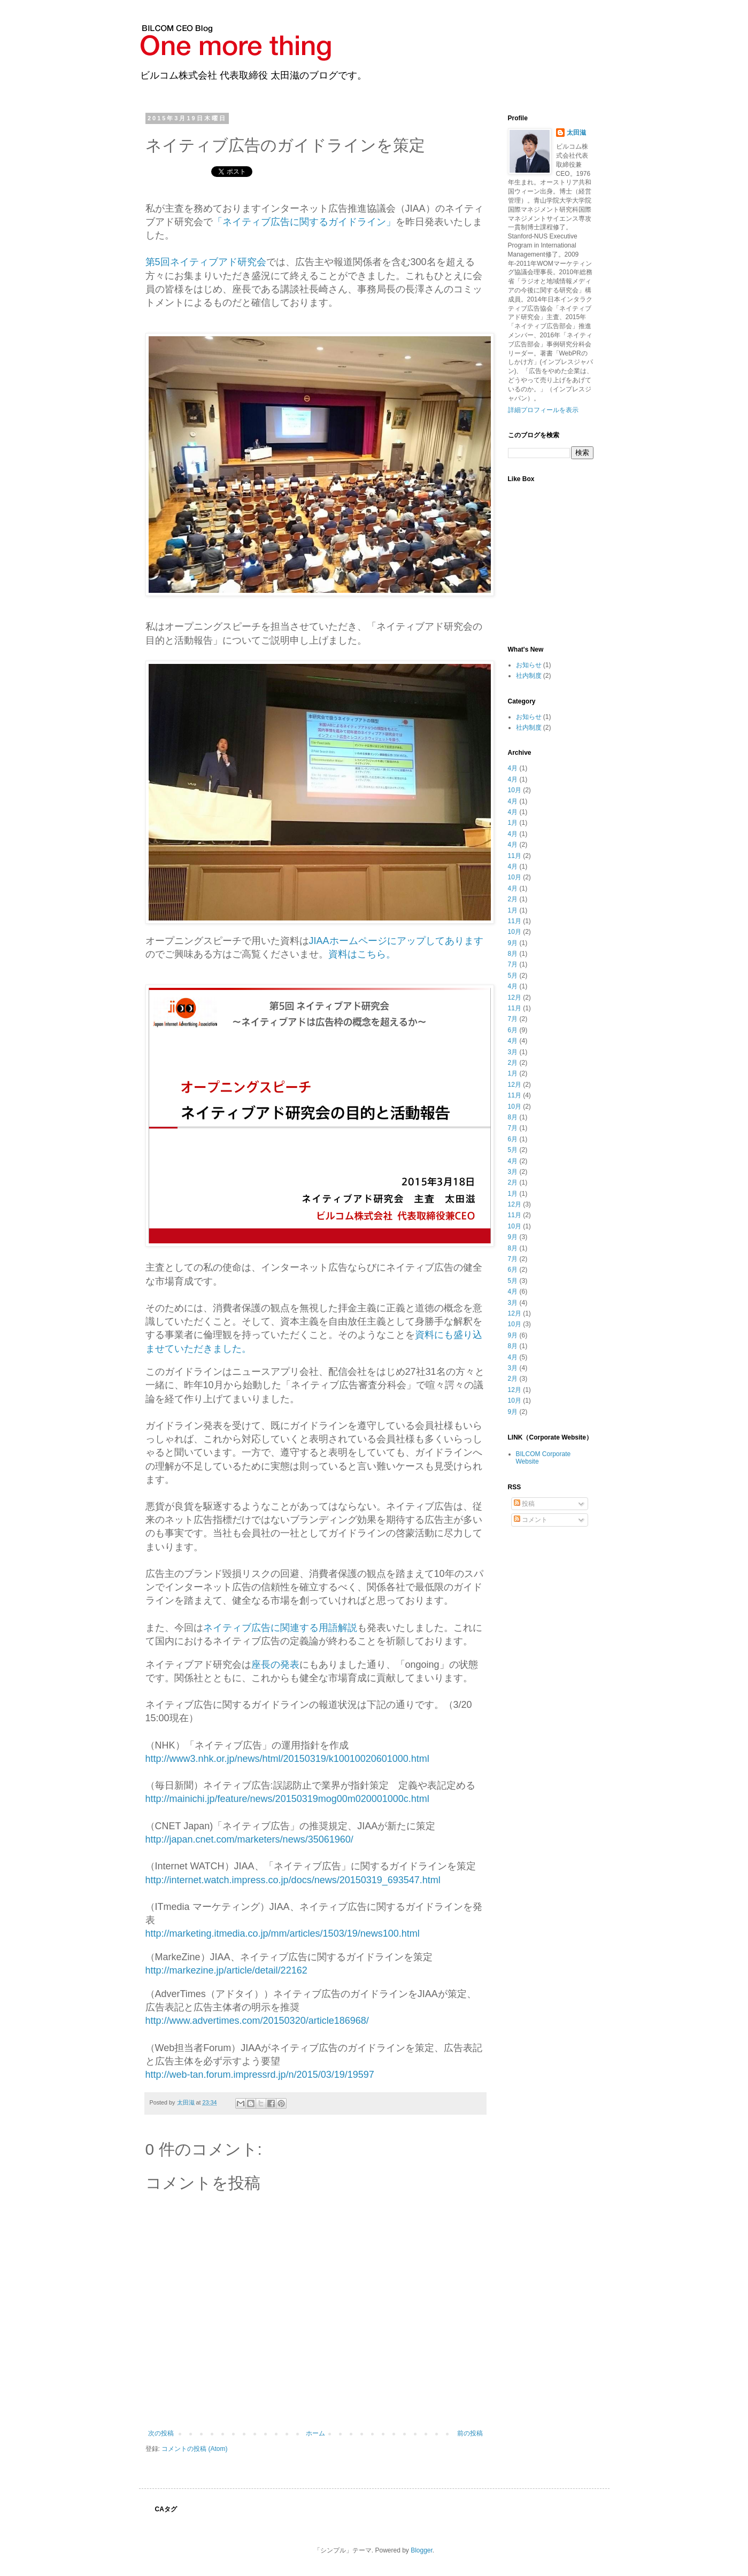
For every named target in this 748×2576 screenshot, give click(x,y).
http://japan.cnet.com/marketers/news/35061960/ (249, 1839)
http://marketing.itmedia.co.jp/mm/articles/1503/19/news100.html (282, 1933)
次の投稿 (161, 2433)
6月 (513, 1030)
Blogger (422, 2550)
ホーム (315, 2433)
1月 (513, 822)
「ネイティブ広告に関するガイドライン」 (304, 221)
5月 (513, 975)
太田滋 (576, 132)
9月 (513, 943)
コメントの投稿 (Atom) (194, 2449)
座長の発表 (275, 1664)
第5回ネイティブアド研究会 (205, 262)
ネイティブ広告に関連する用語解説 (280, 1627)
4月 (513, 768)
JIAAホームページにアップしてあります (396, 940)
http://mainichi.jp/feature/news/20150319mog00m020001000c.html (287, 1798)
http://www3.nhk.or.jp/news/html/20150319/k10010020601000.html (287, 1758)
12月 (514, 997)
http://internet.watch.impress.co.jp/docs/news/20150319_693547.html (293, 1880)
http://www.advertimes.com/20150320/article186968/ (257, 2020)
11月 (514, 856)
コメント (530, 1519)
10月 (514, 790)
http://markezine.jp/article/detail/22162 (226, 1970)
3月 (513, 1052)
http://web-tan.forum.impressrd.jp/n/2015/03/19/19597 (259, 2074)
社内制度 (529, 675)
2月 (513, 899)
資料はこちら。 (362, 954)
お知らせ (529, 665)
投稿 (524, 1503)
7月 (513, 964)
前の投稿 (470, 2433)
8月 (513, 953)
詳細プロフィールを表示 (543, 410)
